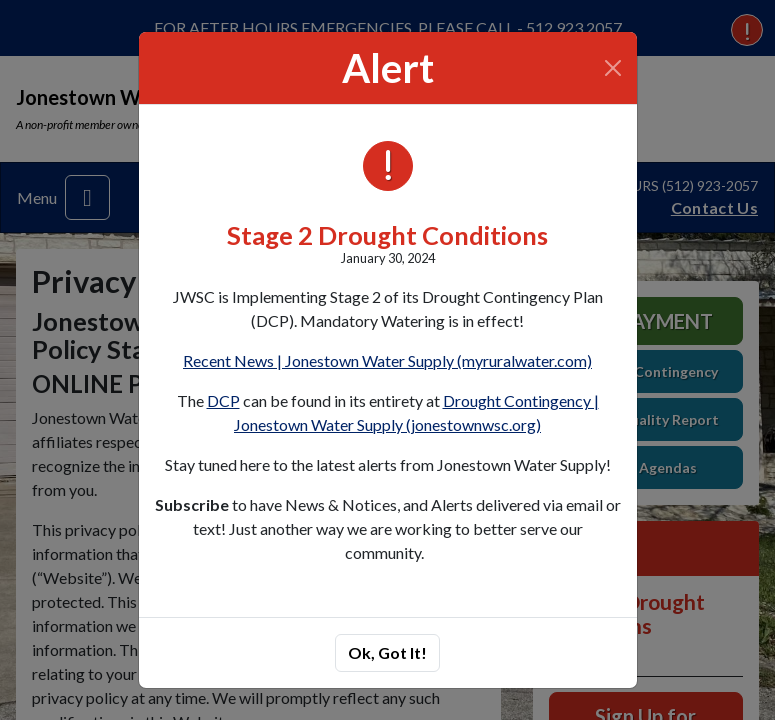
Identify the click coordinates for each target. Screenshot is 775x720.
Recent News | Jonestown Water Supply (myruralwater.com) (387, 360)
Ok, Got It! (387, 652)
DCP (223, 400)
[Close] (612, 68)
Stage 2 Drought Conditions (387, 235)
